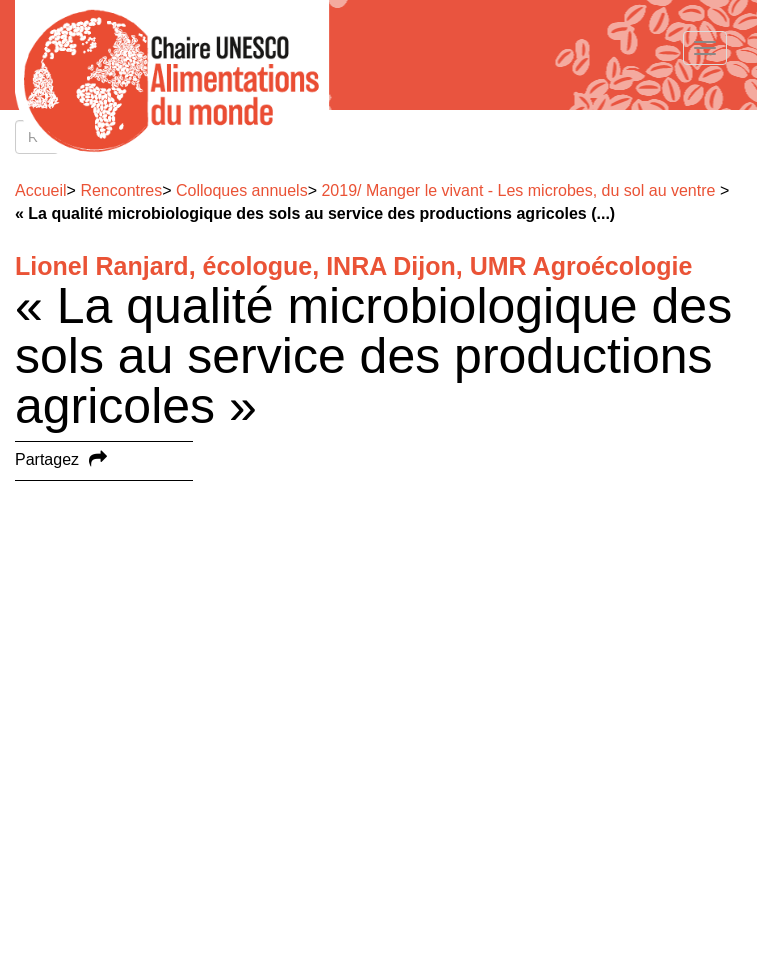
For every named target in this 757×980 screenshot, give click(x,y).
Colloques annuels (242, 190)
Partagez (47, 459)
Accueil (41, 190)
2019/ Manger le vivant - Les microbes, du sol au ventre (518, 190)
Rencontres (121, 190)
